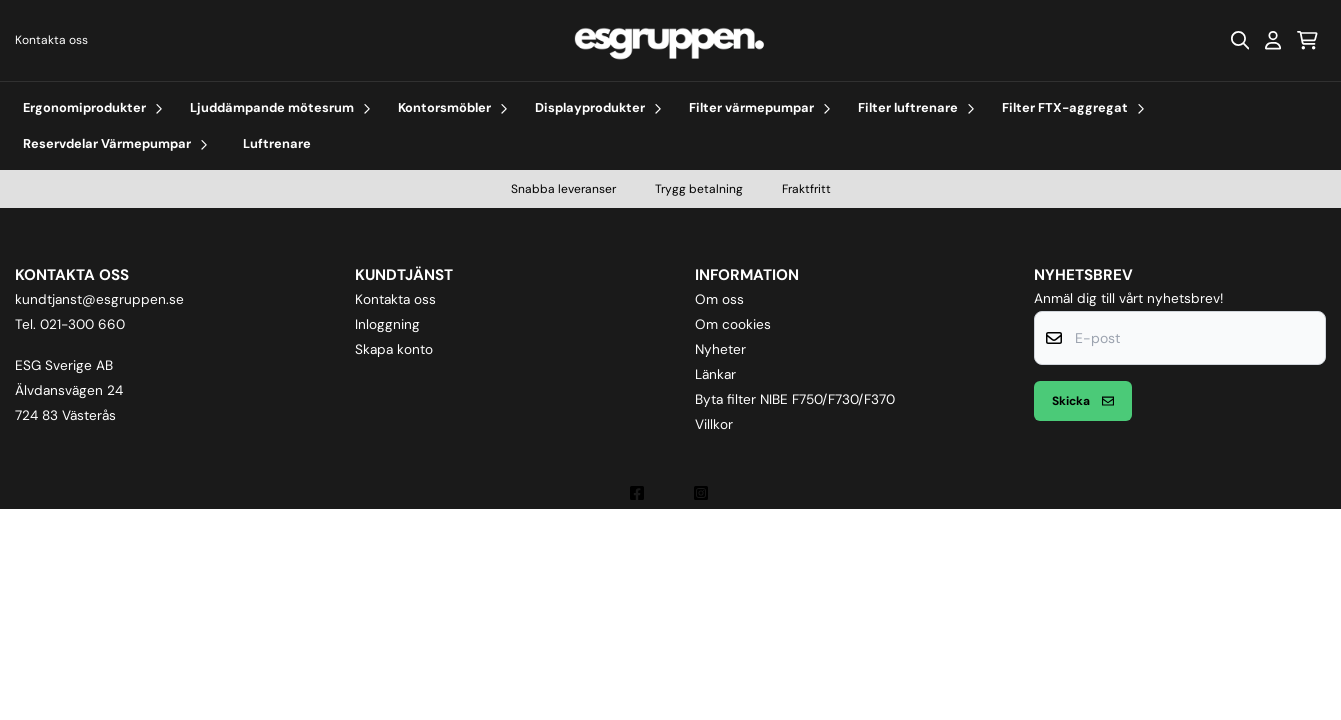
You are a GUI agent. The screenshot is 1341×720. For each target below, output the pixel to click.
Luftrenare (277, 143)
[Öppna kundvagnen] (1307, 40)
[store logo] (670, 40)
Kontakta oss (51, 40)
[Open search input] (1240, 40)
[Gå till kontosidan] (1273, 40)
